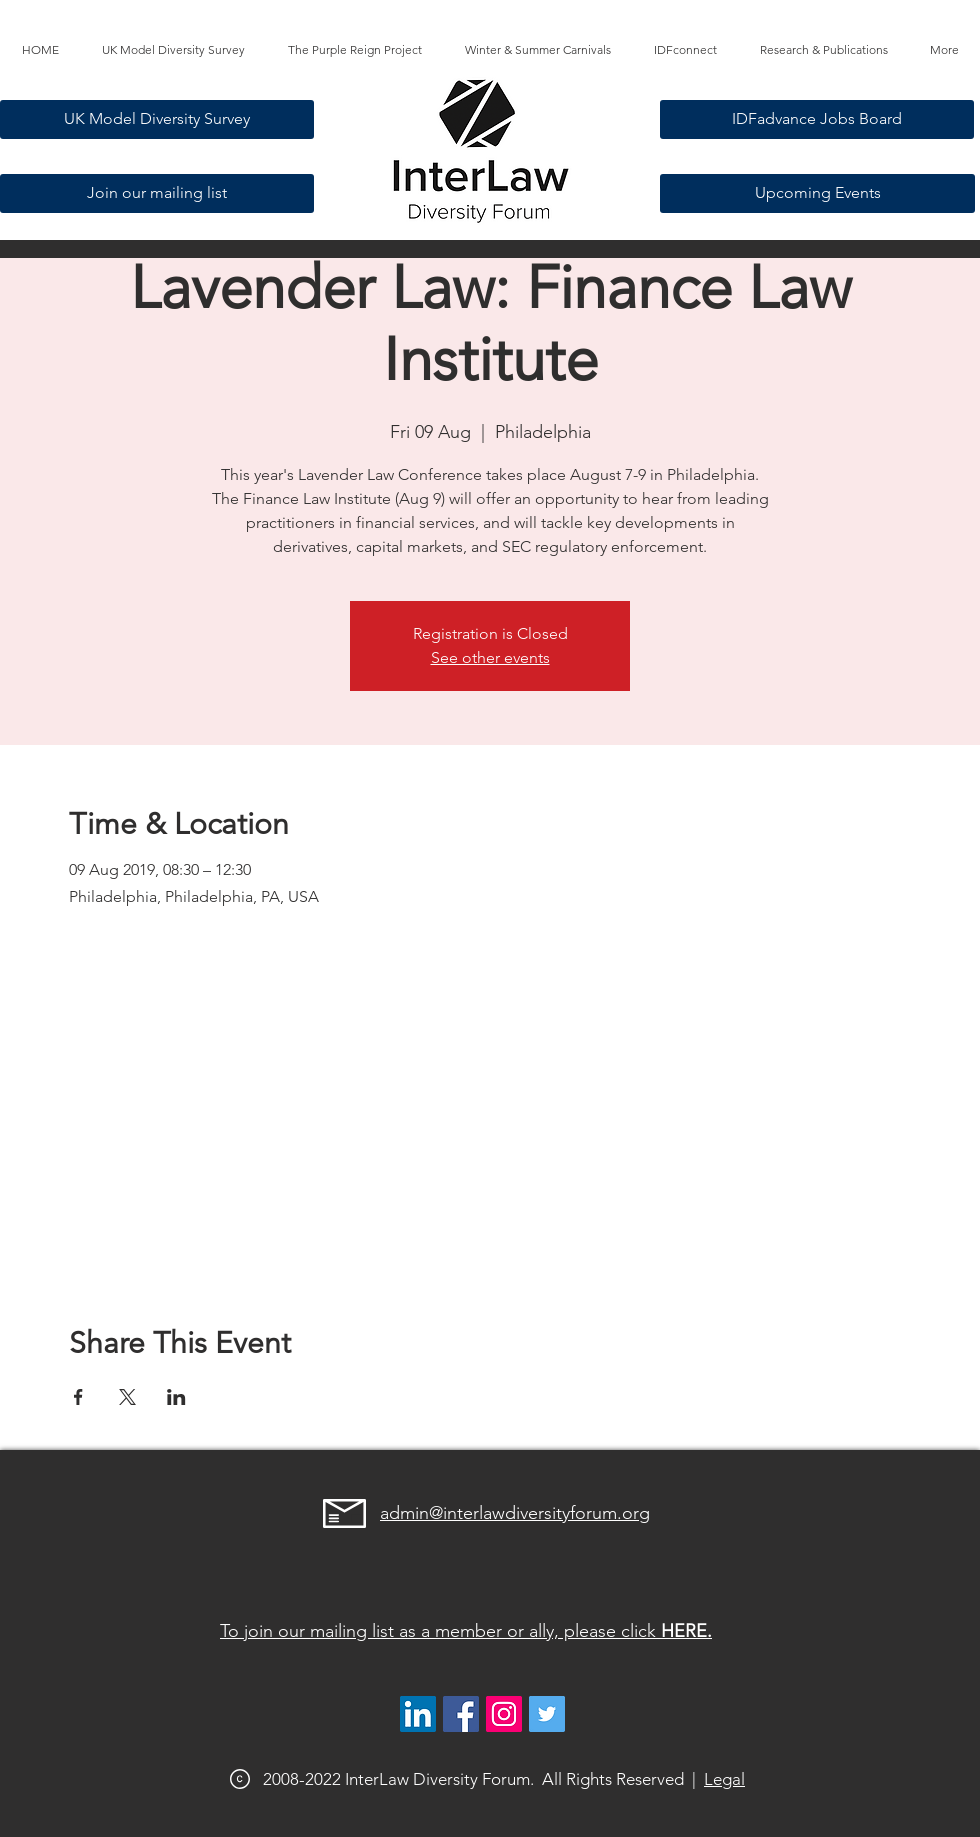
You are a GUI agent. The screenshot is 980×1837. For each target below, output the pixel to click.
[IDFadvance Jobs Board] (817, 119)
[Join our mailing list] (157, 193)
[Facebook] (461, 1714)
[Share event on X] (127, 1397)
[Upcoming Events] (817, 193)
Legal (724, 1779)
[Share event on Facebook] (78, 1397)
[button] (354, 50)
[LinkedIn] (418, 1714)
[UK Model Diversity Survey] (157, 119)
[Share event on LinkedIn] (176, 1397)
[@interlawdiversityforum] (504, 1714)
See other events (490, 657)
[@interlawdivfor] (547, 1714)
